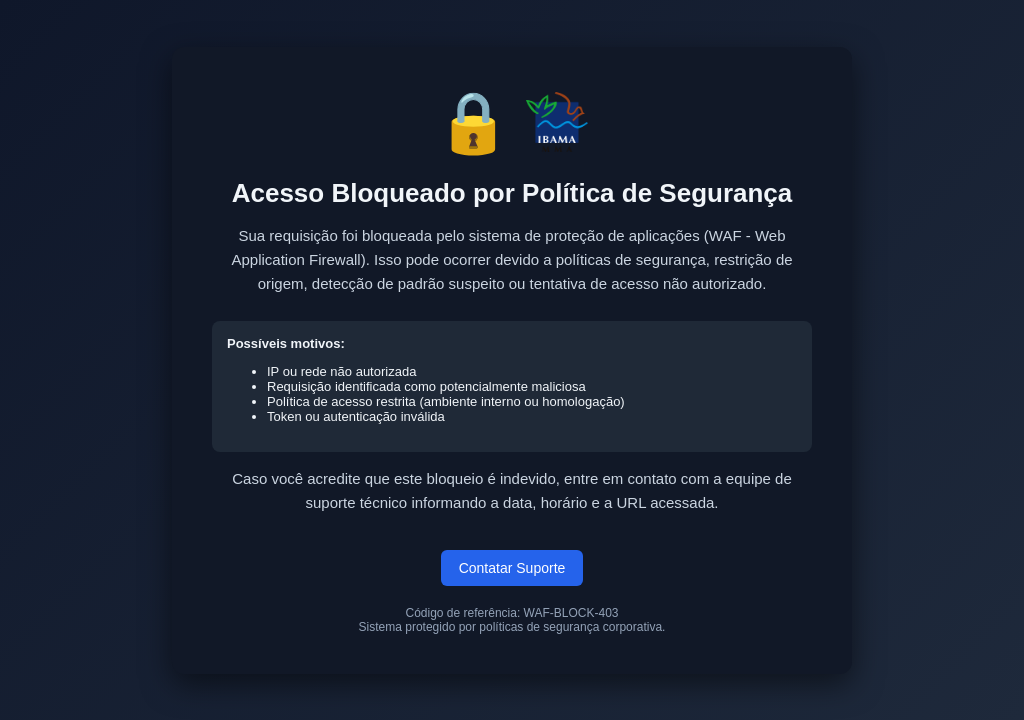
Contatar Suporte (512, 568)
